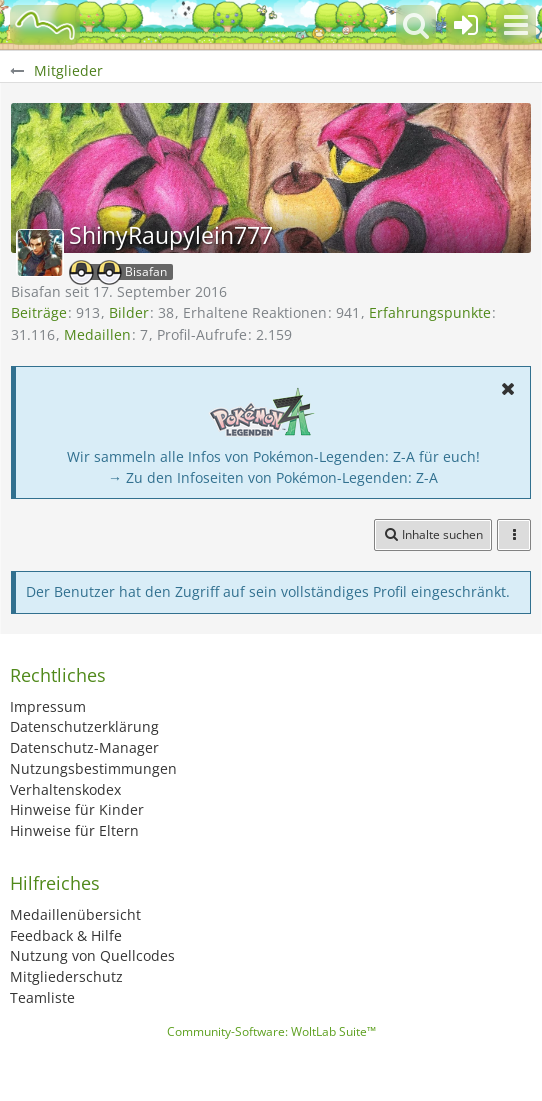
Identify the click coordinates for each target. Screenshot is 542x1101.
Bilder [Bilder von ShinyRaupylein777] (129, 312)
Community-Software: (271, 1031)
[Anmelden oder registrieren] (466, 25)
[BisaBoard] (45, 25)
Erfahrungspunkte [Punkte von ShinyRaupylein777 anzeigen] (430, 312)
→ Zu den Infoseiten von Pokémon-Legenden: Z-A (273, 477)
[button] (516, 25)
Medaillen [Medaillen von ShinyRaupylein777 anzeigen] (97, 334)
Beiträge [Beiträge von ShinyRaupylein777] (39, 312)
